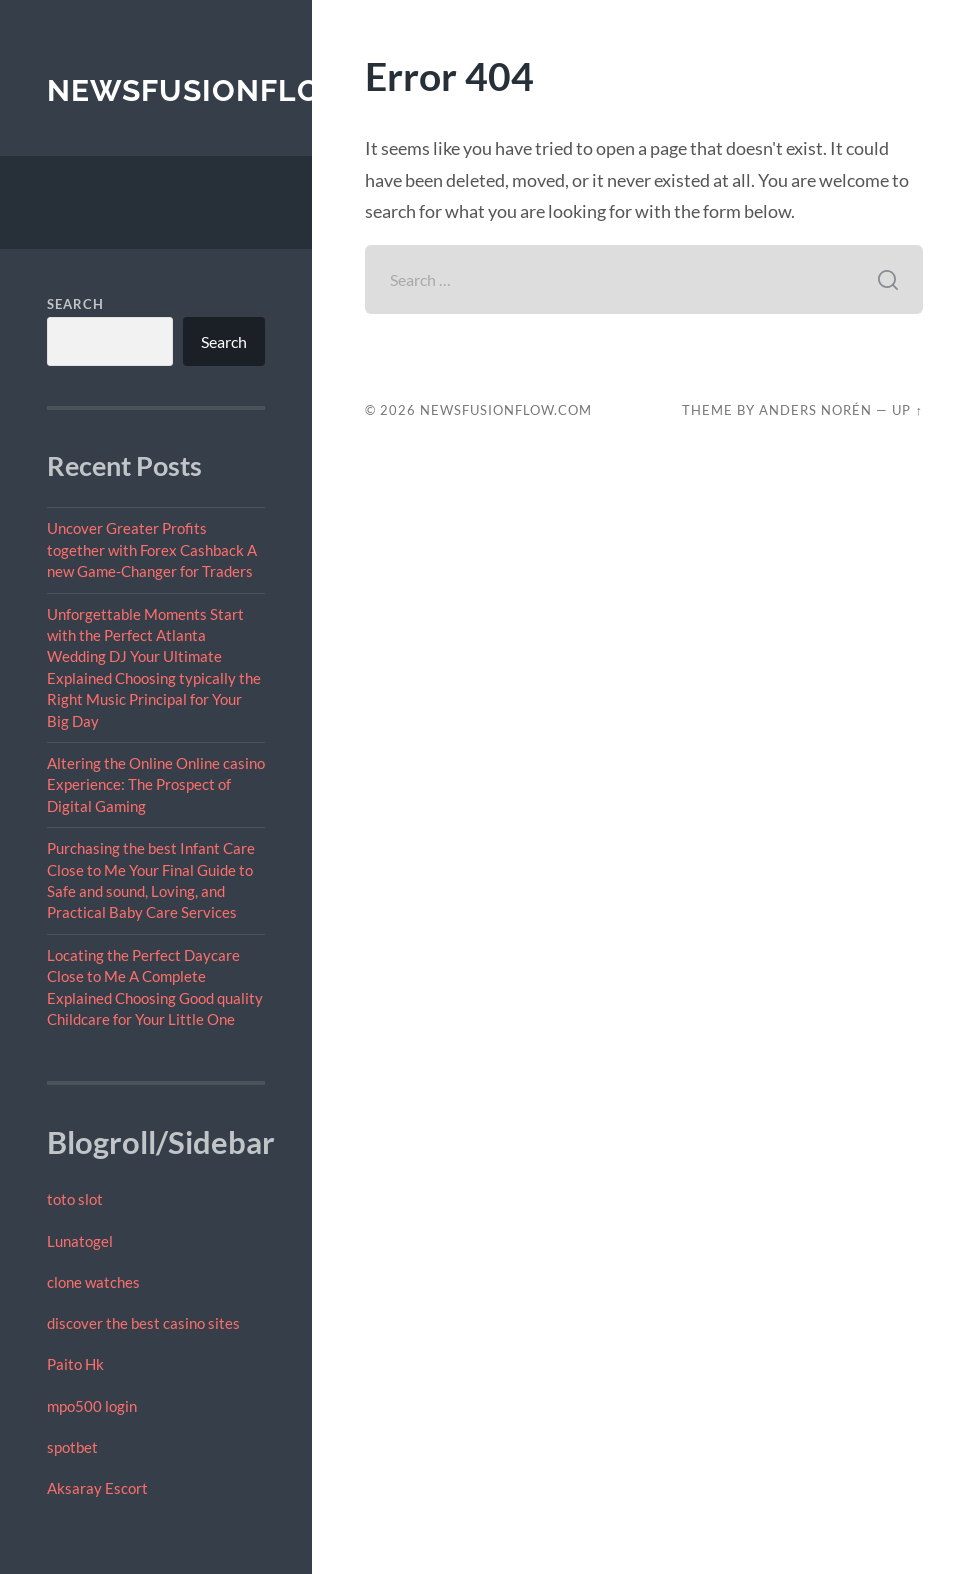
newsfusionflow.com (239, 90)
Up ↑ (907, 410)
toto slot (75, 1199)
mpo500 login (92, 1406)
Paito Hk (75, 1364)
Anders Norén (815, 410)
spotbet (72, 1447)
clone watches (93, 1282)
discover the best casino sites (143, 1323)
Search (75, 304)
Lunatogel (80, 1241)
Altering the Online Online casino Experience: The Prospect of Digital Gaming (156, 784)
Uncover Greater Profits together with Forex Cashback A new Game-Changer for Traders (152, 549)
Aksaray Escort (97, 1488)
